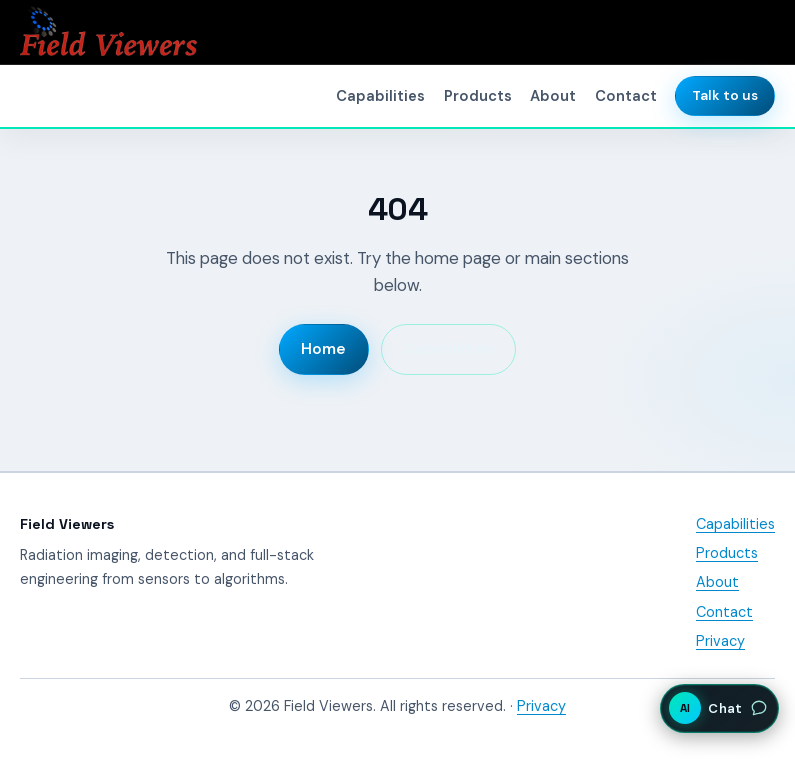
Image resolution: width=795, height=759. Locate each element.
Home (323, 349)
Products (478, 96)
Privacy (720, 641)
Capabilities (380, 96)
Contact (626, 96)
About (553, 96)
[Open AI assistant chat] (719, 708)
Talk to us (725, 95)
